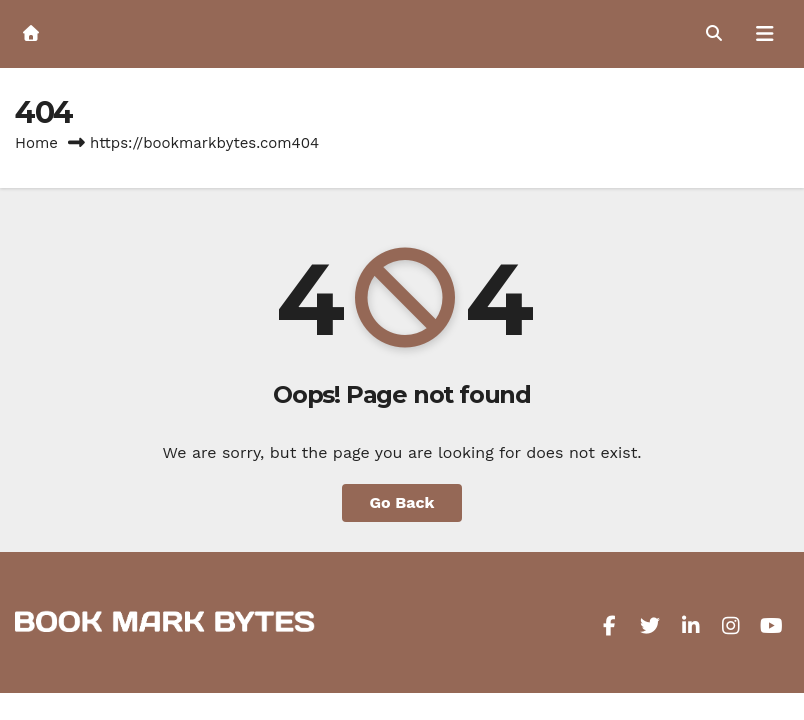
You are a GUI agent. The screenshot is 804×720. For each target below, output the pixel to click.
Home (36, 143)
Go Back (402, 502)
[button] (714, 33)
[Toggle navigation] (764, 34)
